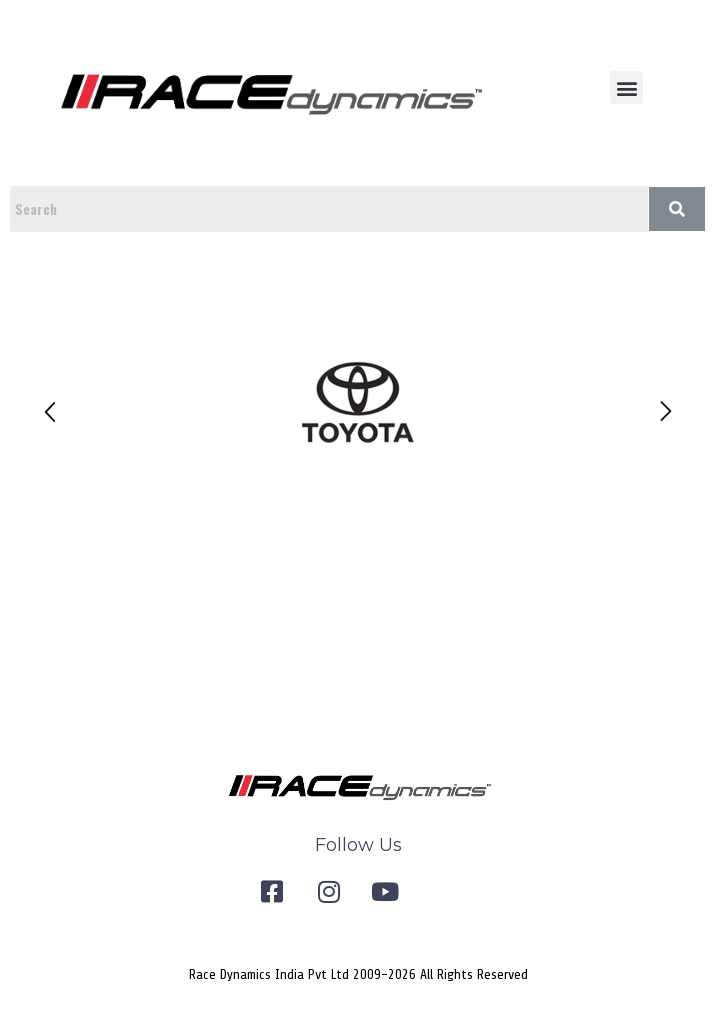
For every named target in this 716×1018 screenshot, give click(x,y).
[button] (626, 87)
